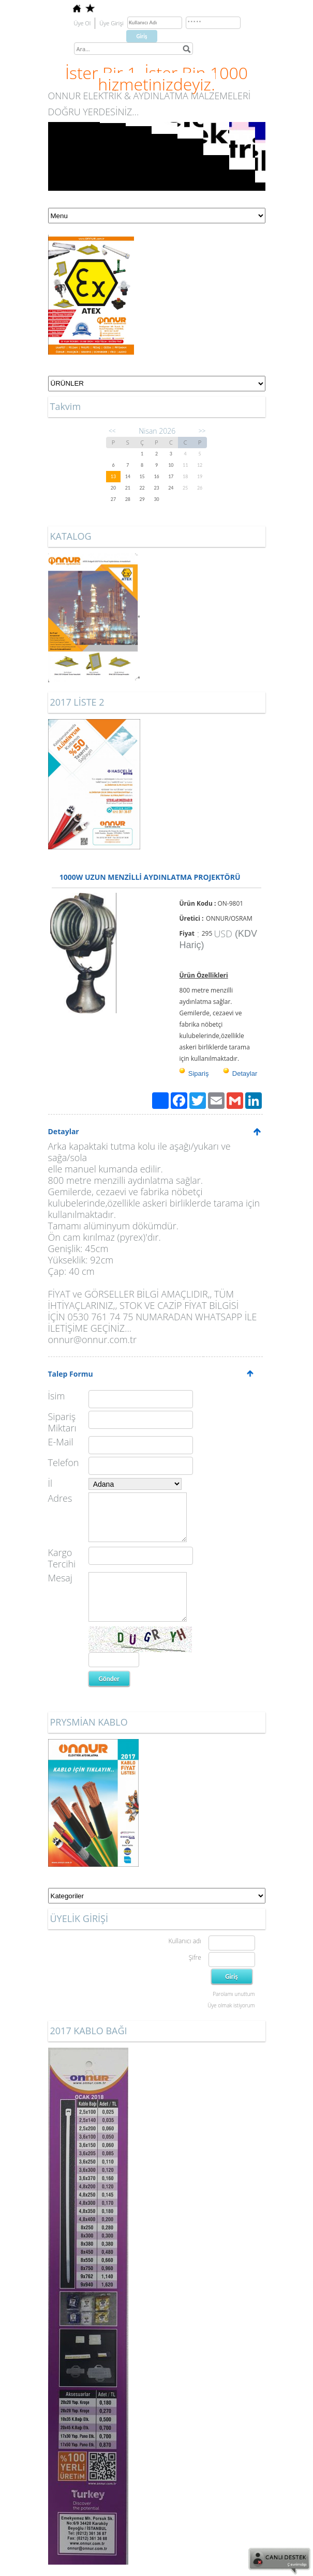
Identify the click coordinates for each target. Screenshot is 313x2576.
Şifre (195, 1957)
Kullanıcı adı (184, 1941)
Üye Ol (82, 23)
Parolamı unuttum (234, 1994)
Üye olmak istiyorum (231, 2005)
